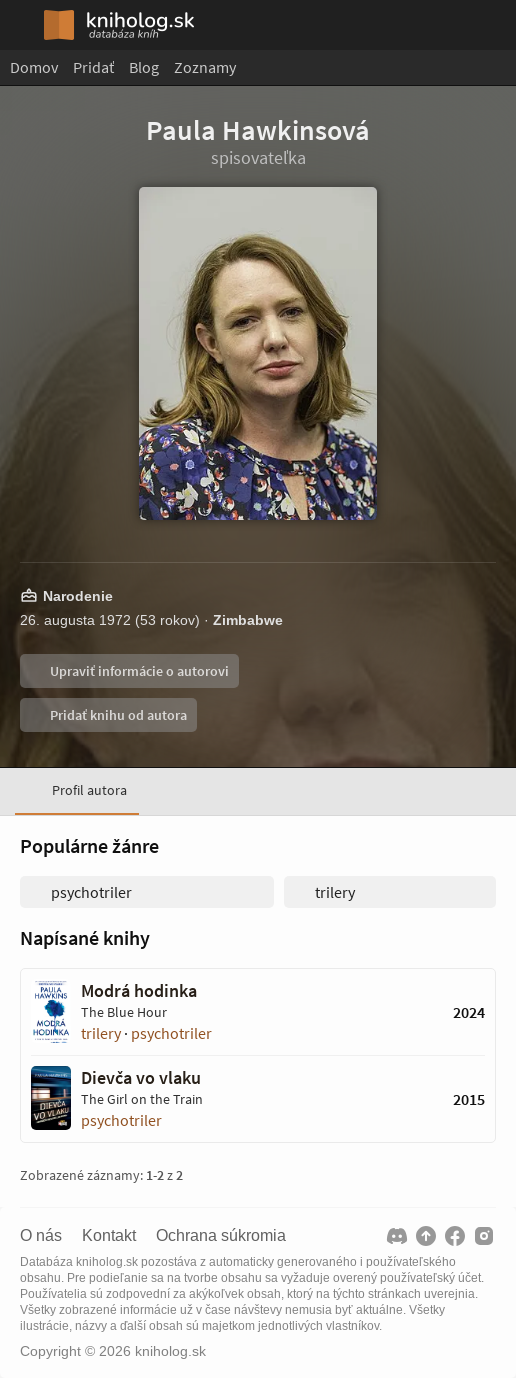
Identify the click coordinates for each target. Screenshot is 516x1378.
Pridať (93, 67)
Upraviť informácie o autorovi (138, 671)
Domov (34, 67)
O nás (41, 1236)
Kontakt (109, 1236)
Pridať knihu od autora (117, 715)
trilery (101, 1033)
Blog (144, 67)
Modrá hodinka (139, 991)
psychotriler (171, 1033)
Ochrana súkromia (221, 1236)
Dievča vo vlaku (141, 1078)
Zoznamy (205, 67)
